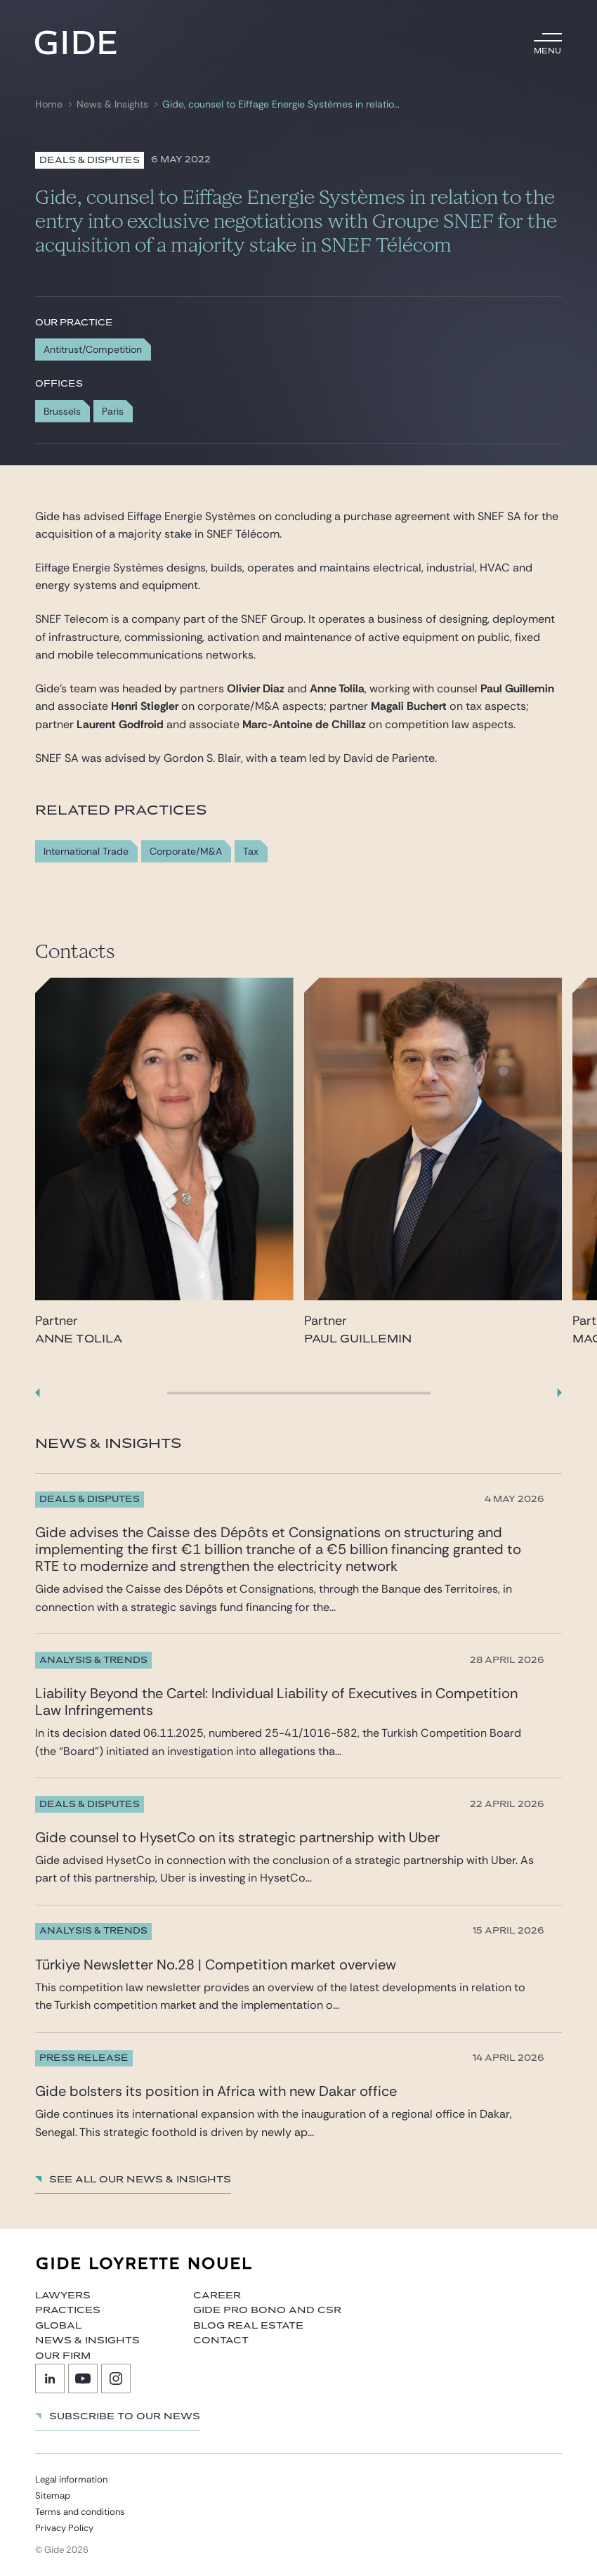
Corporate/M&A (186, 851)
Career (217, 2295)
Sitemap (52, 2495)
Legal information (71, 2479)
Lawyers (63, 2295)
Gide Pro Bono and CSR (267, 2310)
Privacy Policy (64, 2528)
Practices (67, 2310)
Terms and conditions (80, 2512)
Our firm (63, 2356)
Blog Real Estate (248, 2326)
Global (58, 2326)
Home (49, 104)
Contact (221, 2340)
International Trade (86, 851)
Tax (250, 851)
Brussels (62, 411)
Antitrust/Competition (93, 349)
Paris (113, 411)
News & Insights (112, 104)
